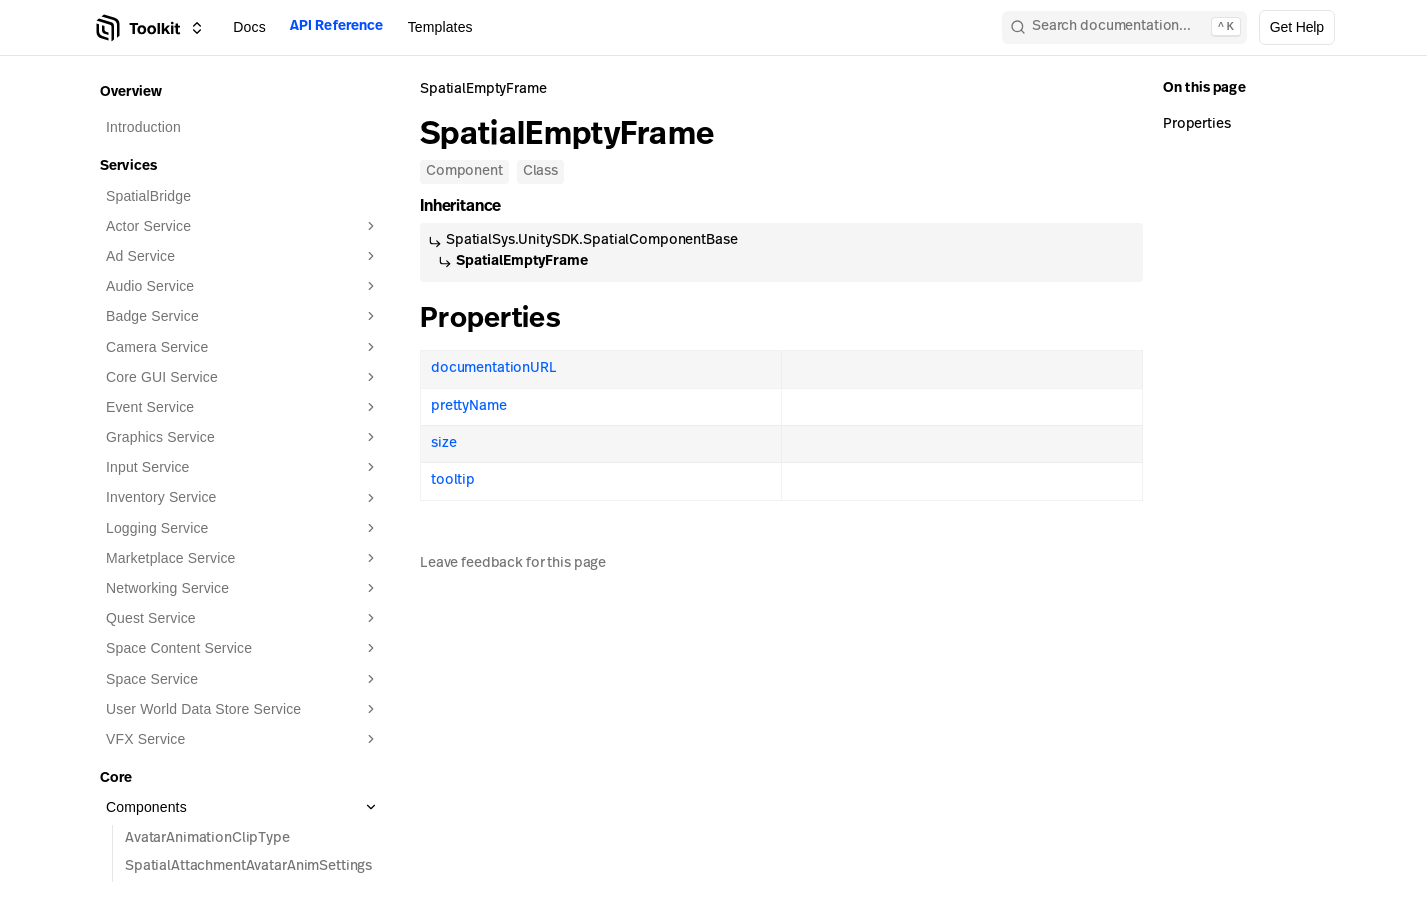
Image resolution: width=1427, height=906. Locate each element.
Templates (440, 27)
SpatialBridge (148, 196)
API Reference (337, 26)
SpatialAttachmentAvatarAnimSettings (248, 866)
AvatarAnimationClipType (207, 838)
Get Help (1297, 27)
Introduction (143, 127)
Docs (249, 27)
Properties (504, 320)
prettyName (469, 406)
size (443, 443)
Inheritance (468, 207)
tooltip (453, 480)
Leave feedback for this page (513, 563)
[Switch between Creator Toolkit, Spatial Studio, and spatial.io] (197, 28)
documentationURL (494, 368)
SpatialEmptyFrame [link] (483, 89)
